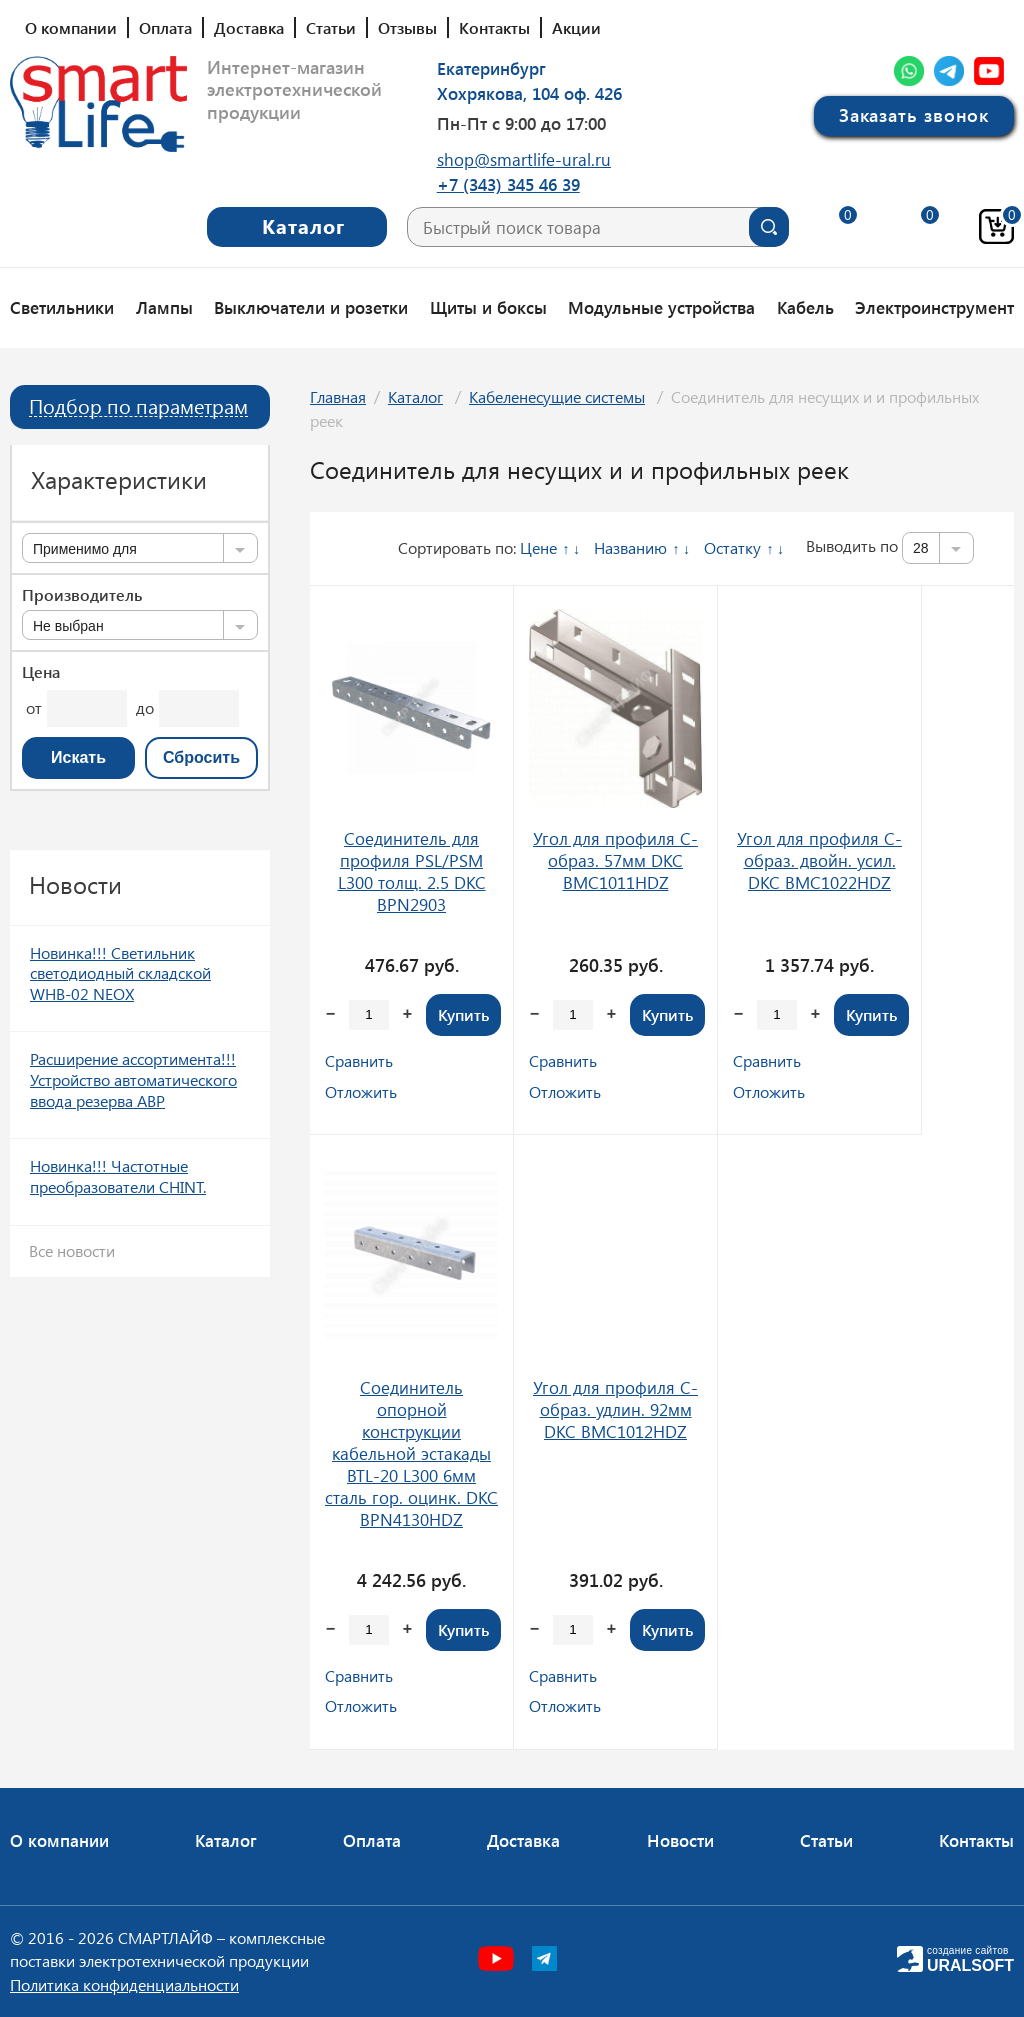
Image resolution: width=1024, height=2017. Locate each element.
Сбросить (201, 757)
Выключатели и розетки (311, 307)
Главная (338, 396)
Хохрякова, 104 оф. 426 (529, 93)
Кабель (805, 307)
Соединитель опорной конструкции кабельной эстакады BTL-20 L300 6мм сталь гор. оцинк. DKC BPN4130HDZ (411, 1453)
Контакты (494, 27)
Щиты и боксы (488, 307)
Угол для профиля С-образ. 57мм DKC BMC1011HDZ (615, 860)
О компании (71, 27)
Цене (538, 547)
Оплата (165, 27)
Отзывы (407, 27)
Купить (463, 1014)
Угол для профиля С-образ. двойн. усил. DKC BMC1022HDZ (819, 860)
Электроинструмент (934, 307)
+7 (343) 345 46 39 (508, 184)
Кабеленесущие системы (557, 396)
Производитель (82, 595)
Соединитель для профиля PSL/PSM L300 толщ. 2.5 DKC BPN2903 (412, 871)
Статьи (331, 27)
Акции (576, 27)
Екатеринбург (491, 68)
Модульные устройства (661, 307)
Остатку (732, 547)
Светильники (62, 307)
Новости (680, 1840)
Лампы (164, 307)
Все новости (72, 1250)
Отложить (361, 1091)
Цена (41, 672)
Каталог (415, 396)
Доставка (249, 27)
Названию (630, 547)
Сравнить (359, 1060)
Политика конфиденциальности (124, 1984)
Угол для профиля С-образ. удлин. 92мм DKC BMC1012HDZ (615, 1409)
